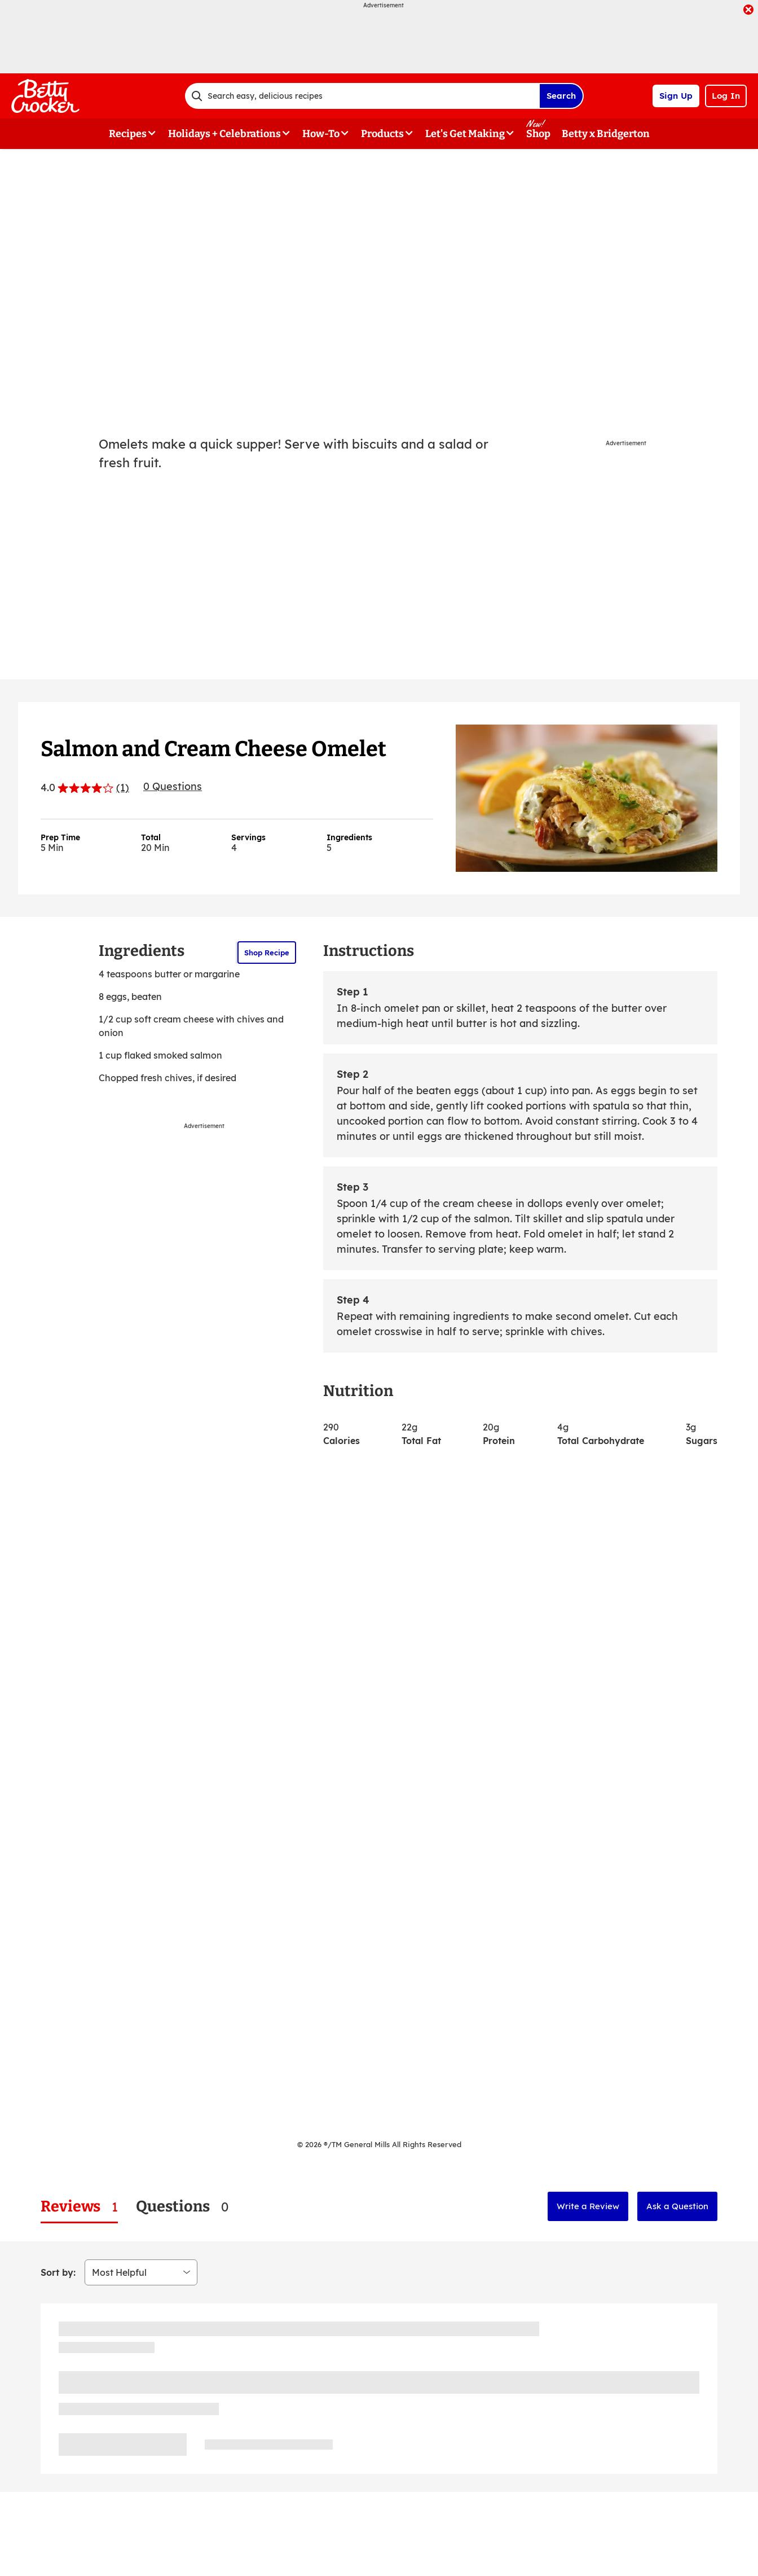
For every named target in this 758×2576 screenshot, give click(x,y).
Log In (726, 95)
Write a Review (588, 2206)
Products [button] (382, 134)
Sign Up (676, 95)
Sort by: (58, 2272)
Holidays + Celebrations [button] (224, 134)
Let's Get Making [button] (465, 134)
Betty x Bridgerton (606, 134)
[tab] (79, 2206)
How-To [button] (321, 134)
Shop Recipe (266, 952)
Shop (538, 134)
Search (561, 95)
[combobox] (362, 96)
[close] (748, 11)
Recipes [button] (128, 134)
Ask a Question (677, 2206)
